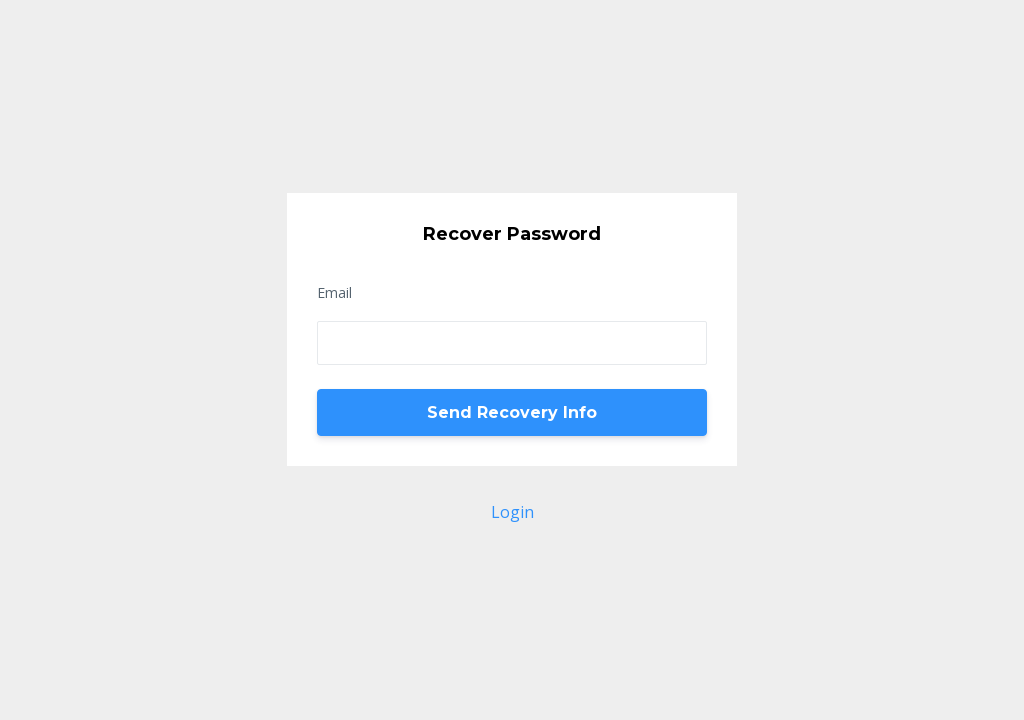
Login (512, 512)
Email (334, 292)
